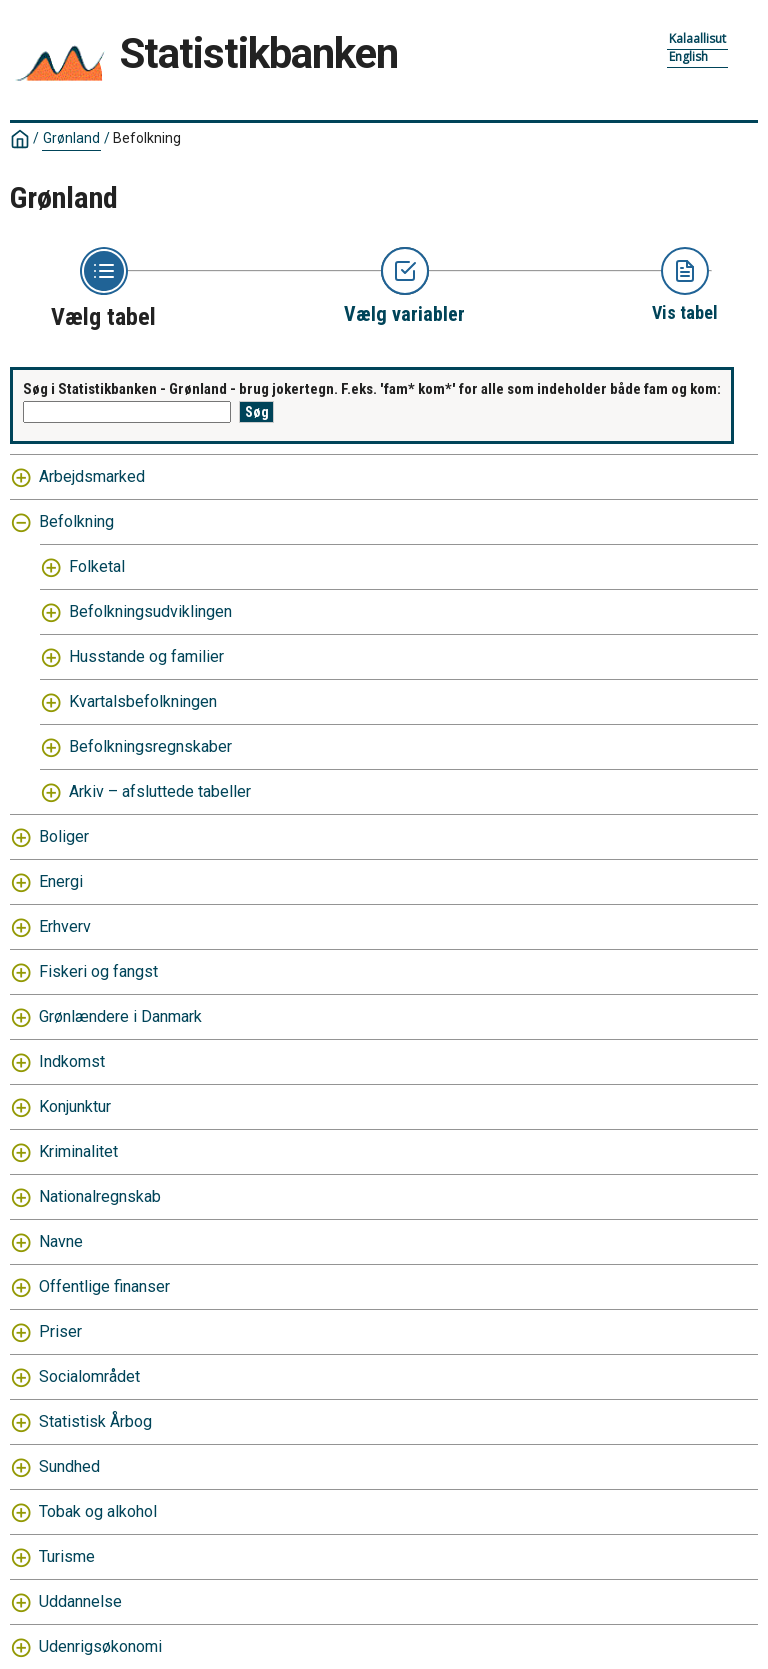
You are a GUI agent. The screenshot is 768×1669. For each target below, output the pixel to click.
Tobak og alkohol (98, 1511)
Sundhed (69, 1466)
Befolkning (147, 138)
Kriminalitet (78, 1151)
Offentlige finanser (104, 1286)
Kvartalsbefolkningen (143, 701)
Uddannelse (80, 1601)
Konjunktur (75, 1106)
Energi (61, 881)
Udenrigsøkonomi (100, 1646)
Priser (60, 1331)
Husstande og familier (146, 656)
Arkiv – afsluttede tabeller (160, 791)
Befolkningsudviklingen (150, 611)
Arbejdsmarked (92, 476)
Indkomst (72, 1061)
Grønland (71, 138)
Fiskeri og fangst (98, 971)
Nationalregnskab (100, 1196)
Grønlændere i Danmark (120, 1016)
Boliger (64, 836)
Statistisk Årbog (95, 1421)
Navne (61, 1241)
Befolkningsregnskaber (150, 746)
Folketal (97, 566)
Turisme (67, 1556)
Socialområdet (89, 1376)
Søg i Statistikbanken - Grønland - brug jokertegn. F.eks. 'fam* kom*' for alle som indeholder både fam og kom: (372, 389)
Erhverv (65, 926)
